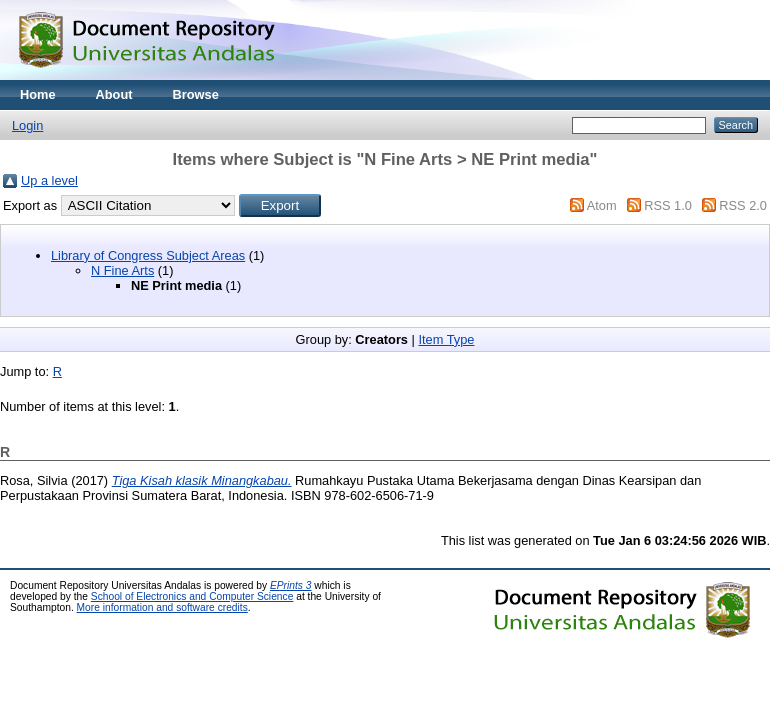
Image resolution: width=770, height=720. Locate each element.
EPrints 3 (291, 585)
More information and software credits (162, 607)
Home (38, 94)
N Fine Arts (122, 270)
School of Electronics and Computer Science (192, 596)
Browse (196, 94)
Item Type (446, 339)
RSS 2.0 (743, 205)
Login (27, 125)
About (114, 94)
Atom (602, 205)
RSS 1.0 (668, 205)
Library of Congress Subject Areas (148, 255)
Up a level (49, 180)
